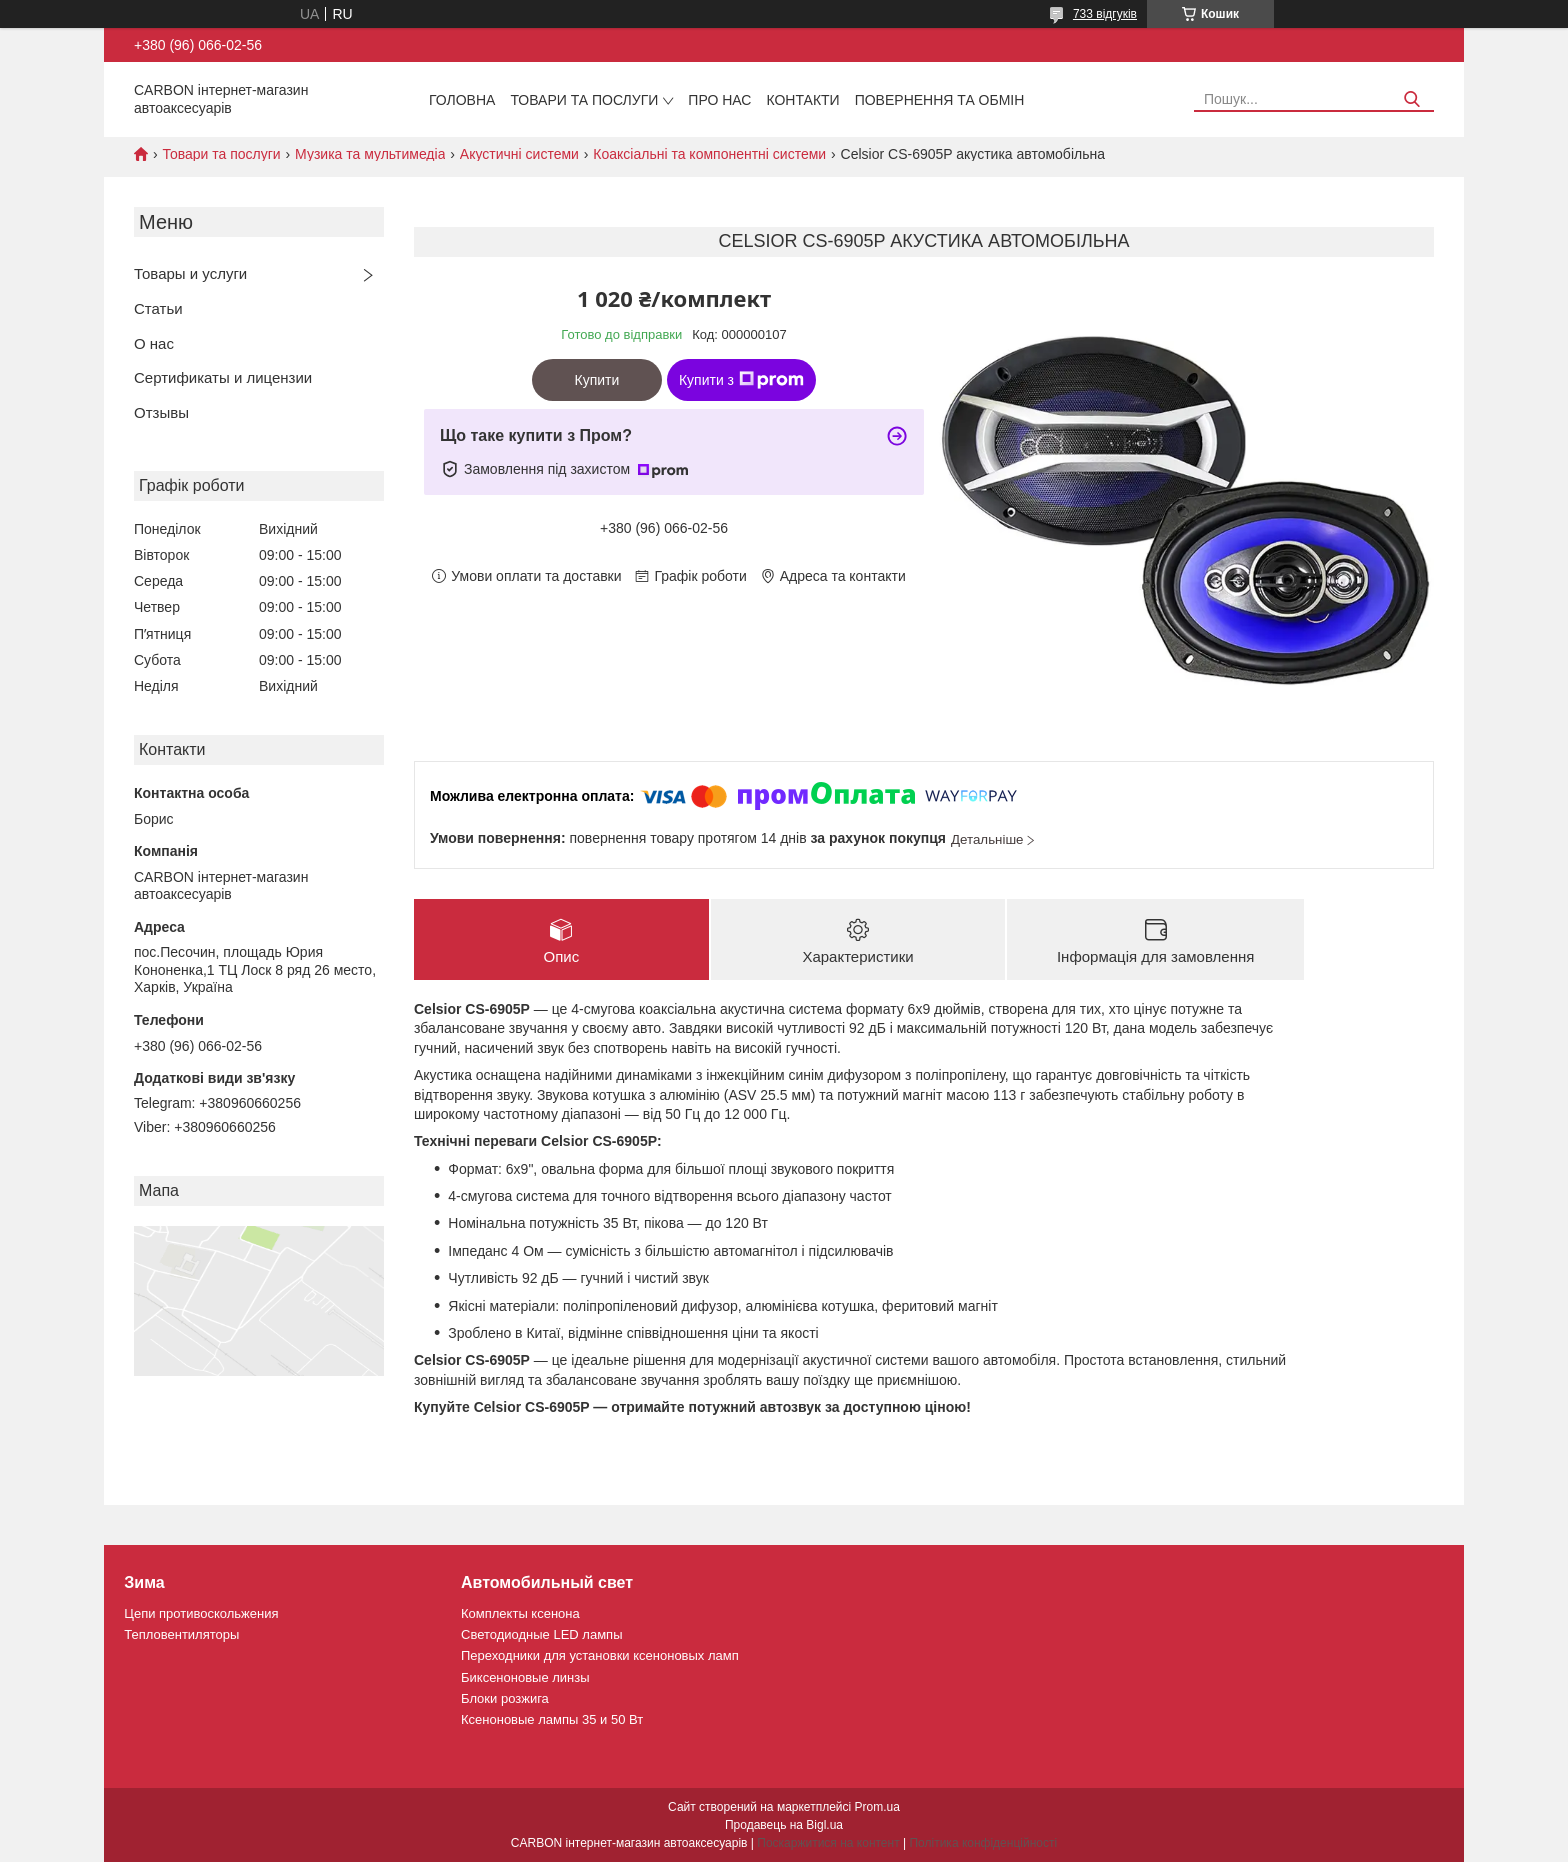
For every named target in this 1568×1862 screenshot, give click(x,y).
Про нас (719, 100)
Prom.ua (877, 1807)
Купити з (741, 380)
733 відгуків (1105, 14)
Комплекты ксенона (520, 1613)
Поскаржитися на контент (828, 1843)
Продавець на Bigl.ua (784, 1825)
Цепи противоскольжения (201, 1613)
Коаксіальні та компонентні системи (709, 154)
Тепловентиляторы (181, 1634)
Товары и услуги (190, 273)
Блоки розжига (505, 1698)
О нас (154, 343)
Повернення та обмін (940, 100)
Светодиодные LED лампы (541, 1634)
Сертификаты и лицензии (223, 377)
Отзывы (161, 412)
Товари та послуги (584, 100)
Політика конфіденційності (983, 1843)
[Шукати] (1411, 99)
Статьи (158, 308)
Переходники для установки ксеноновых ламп (600, 1655)
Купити (597, 380)
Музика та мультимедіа (370, 154)
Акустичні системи (519, 154)
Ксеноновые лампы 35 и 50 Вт (552, 1719)
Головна (462, 100)
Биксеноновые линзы (525, 1677)
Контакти (802, 100)
